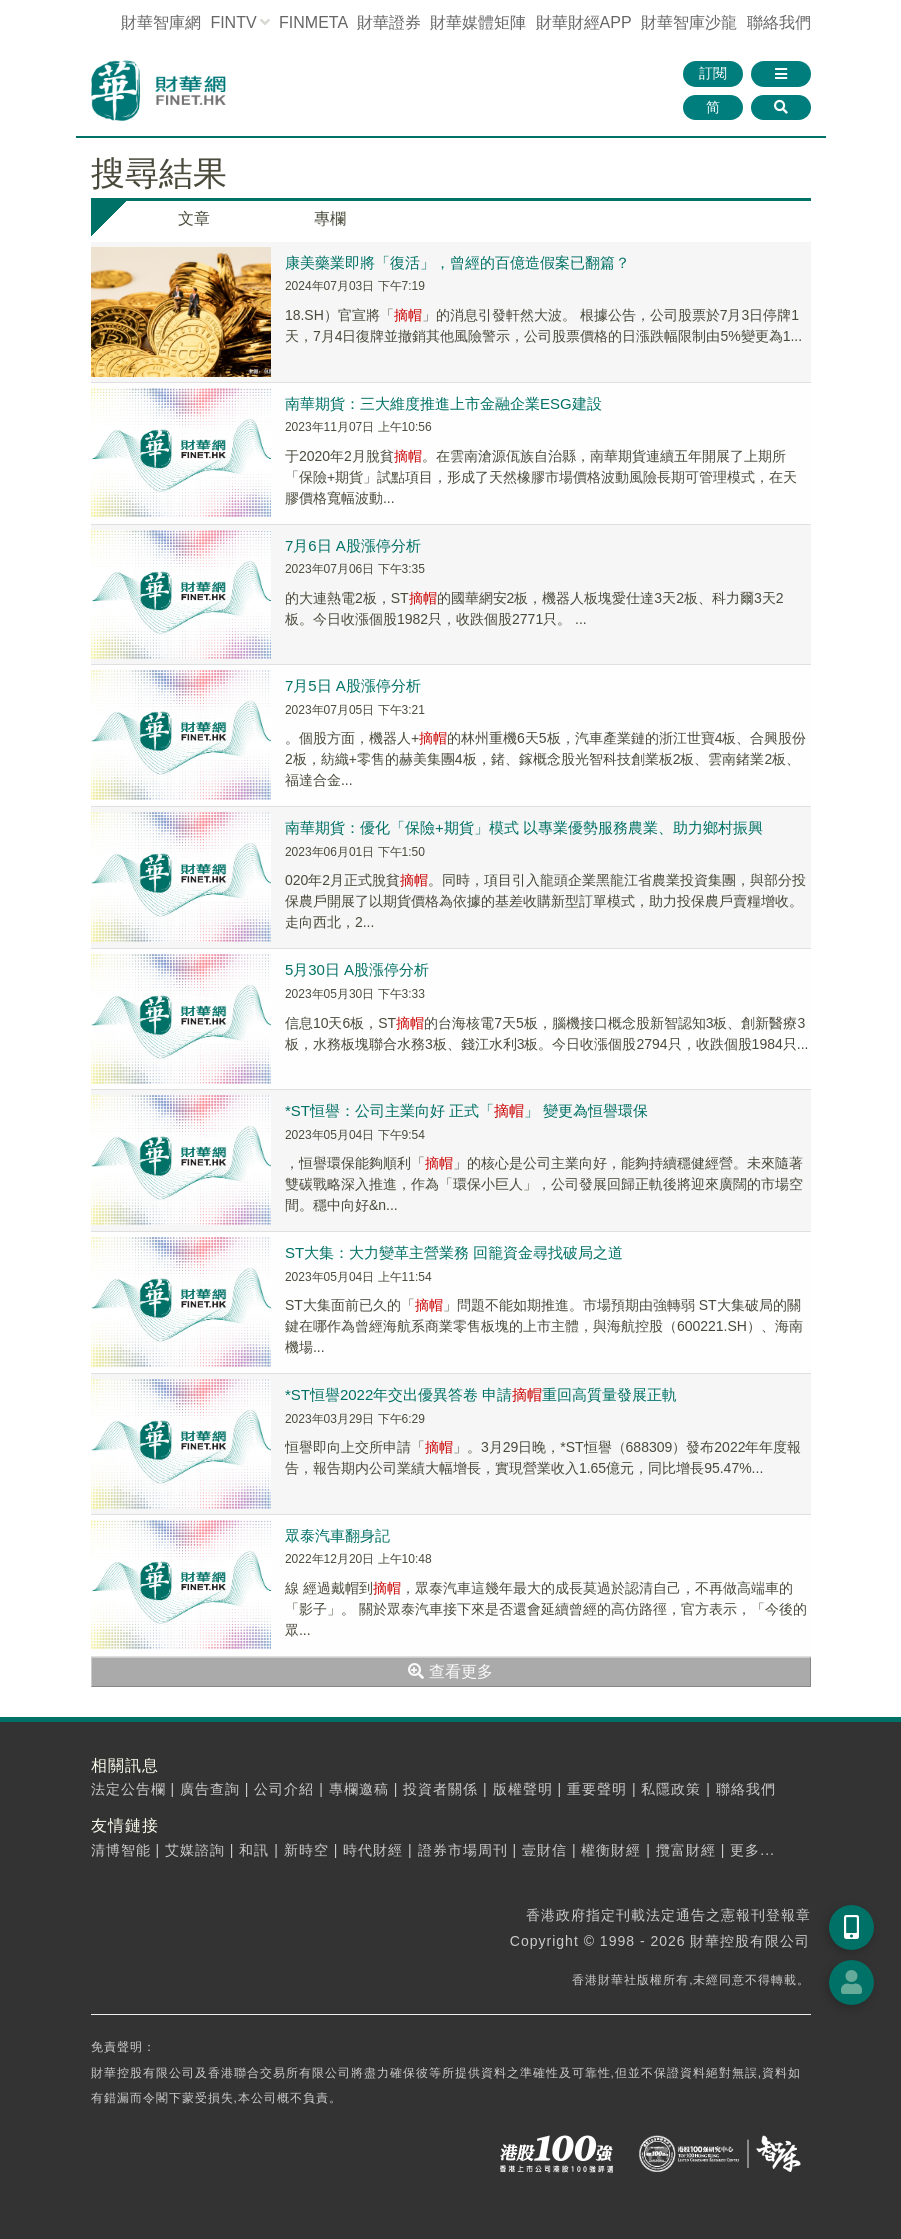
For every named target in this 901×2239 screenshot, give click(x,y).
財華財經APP (584, 22)
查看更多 (450, 1671)
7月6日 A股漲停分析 (353, 545)
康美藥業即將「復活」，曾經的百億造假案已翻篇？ (457, 262)
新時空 (306, 1850)
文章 (194, 218)
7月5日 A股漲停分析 (353, 685)
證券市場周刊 (463, 1850)
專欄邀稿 (359, 1789)
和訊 (254, 1850)
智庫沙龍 (689, 22)
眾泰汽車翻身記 (337, 1535)
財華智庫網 (161, 22)
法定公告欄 (128, 1789)
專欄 (330, 218)
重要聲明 (597, 1789)
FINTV (233, 22)
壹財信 (544, 1850)
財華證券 (389, 22)
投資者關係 (440, 1789)
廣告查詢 (210, 1789)
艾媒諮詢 (195, 1850)
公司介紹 (284, 1789)
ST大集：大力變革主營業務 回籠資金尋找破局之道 (454, 1252)
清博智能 (121, 1850)
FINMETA (313, 22)
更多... (752, 1850)
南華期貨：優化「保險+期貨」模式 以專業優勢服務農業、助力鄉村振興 (524, 827)
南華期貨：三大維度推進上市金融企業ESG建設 (443, 403)
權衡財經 (611, 1850)
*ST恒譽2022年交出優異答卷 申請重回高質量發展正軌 (481, 1394)
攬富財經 (686, 1850)
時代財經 (373, 1850)
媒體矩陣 (478, 22)
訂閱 (713, 73)
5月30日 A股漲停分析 (357, 969)
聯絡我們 (779, 22)
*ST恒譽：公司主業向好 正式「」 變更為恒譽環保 (466, 1110)
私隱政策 (671, 1789)
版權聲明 (523, 1789)
